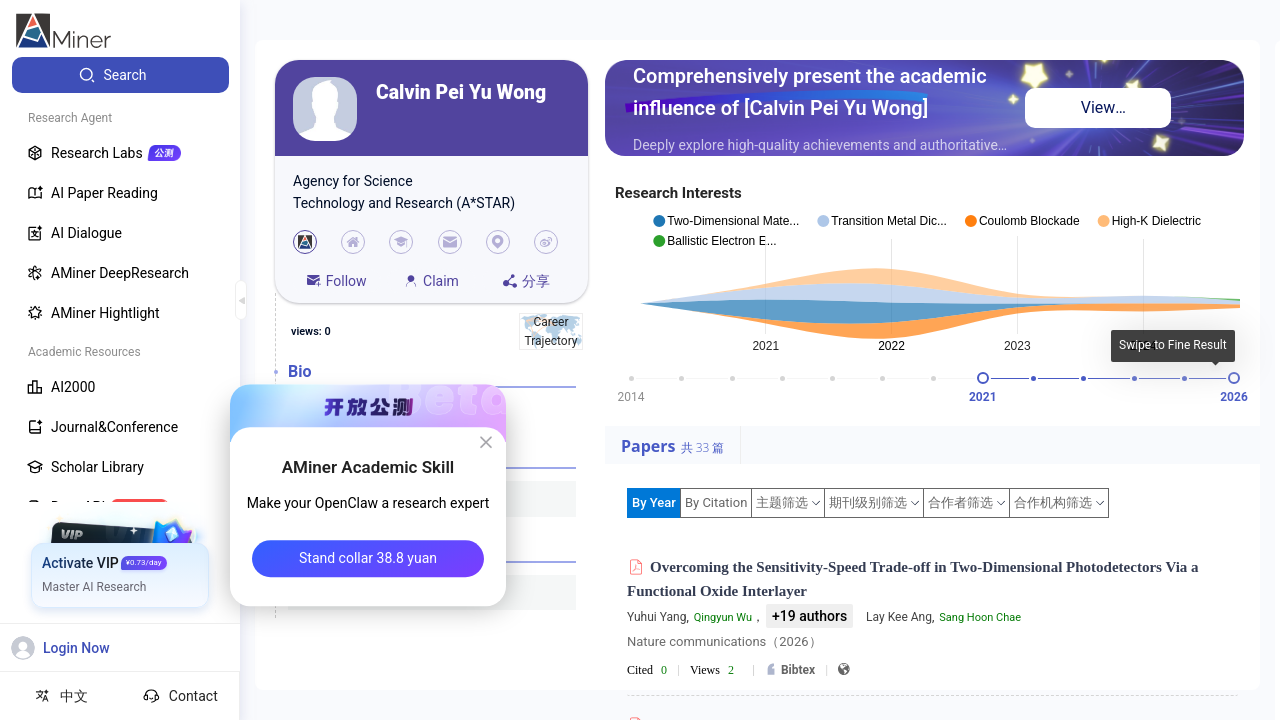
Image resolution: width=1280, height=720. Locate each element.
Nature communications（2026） (724, 641)
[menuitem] (120, 75)
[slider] (983, 378)
